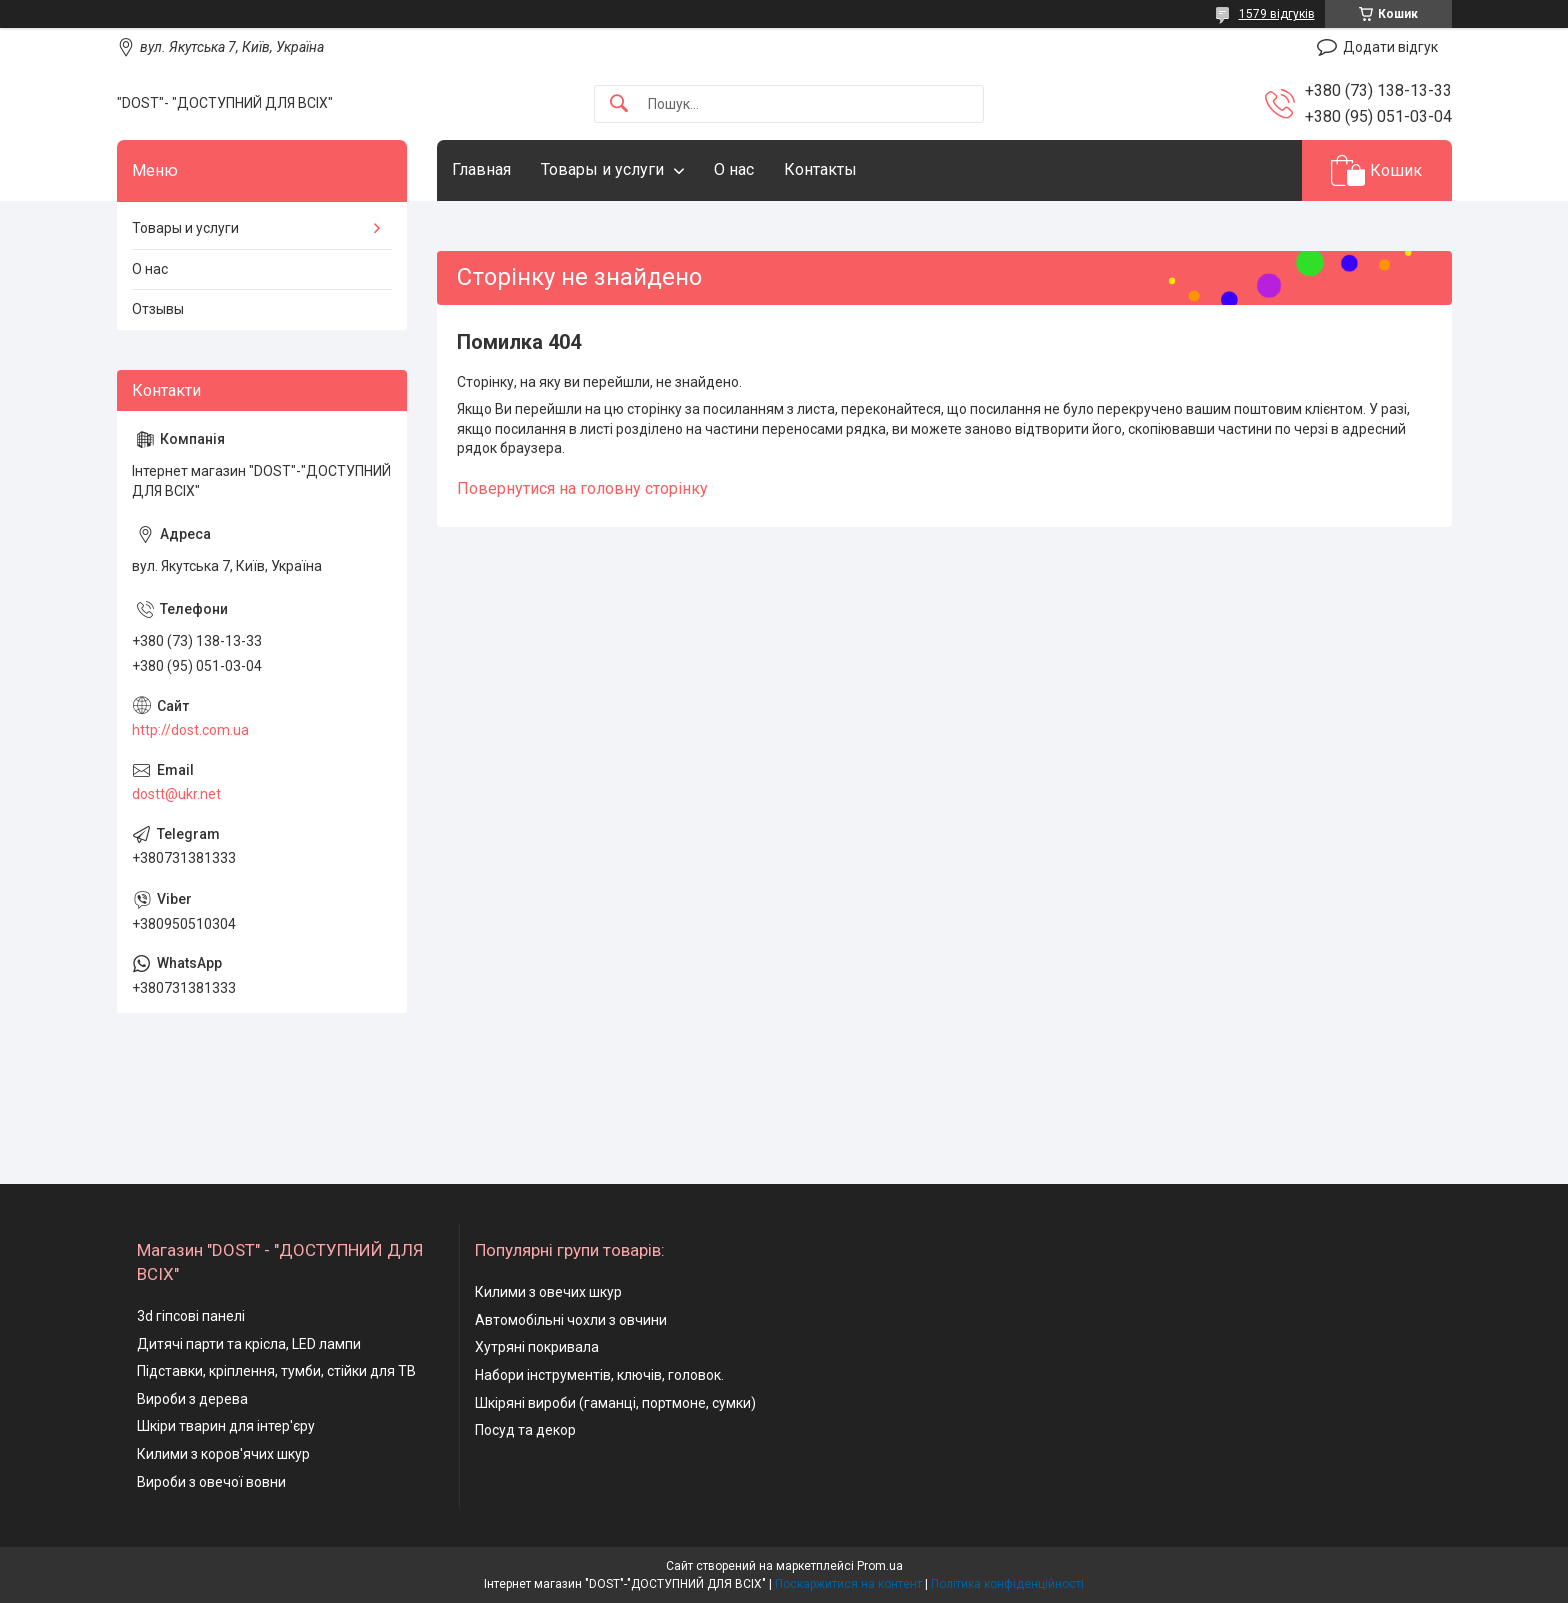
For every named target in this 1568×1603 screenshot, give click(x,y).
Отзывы (158, 309)
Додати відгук (1390, 47)
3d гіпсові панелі (191, 1316)
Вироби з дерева (192, 1399)
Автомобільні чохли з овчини (571, 1320)
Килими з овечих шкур (548, 1292)
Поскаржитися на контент (848, 1584)
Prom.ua (880, 1566)
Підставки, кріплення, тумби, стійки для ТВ (276, 1371)
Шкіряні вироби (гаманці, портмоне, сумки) (615, 1403)
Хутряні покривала (537, 1347)
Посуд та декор (525, 1430)
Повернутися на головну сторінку (582, 488)
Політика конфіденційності (1007, 1584)
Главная (481, 169)
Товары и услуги (602, 169)
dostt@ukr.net (176, 794)
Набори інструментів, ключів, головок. (599, 1375)
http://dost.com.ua (190, 730)
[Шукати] (619, 104)
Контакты (820, 169)
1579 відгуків (1277, 14)
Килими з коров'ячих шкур (223, 1454)
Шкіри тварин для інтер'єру (226, 1426)
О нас (734, 169)
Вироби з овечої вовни (211, 1482)
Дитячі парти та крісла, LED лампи (249, 1344)
